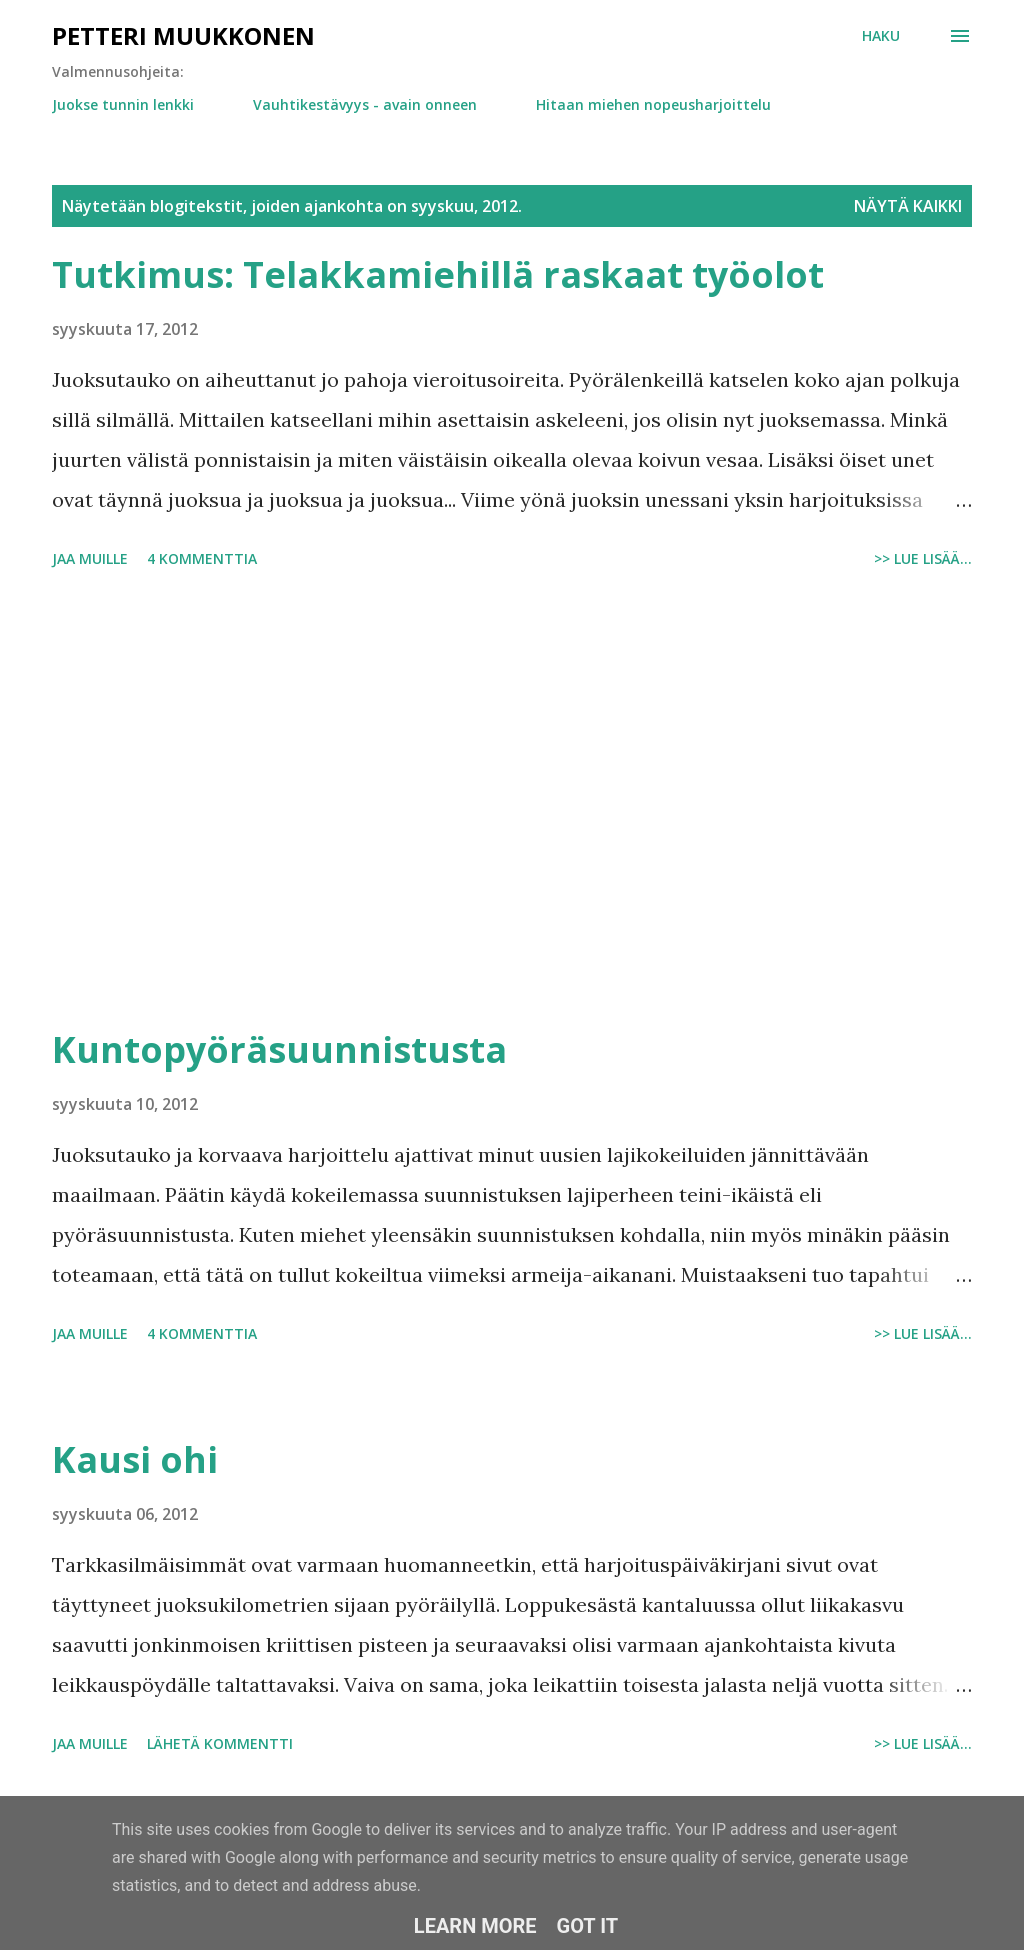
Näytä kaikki (908, 206)
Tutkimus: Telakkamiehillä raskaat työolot (438, 274)
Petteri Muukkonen (183, 35)
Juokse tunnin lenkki (123, 104)
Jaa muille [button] (90, 558)
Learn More (475, 1926)
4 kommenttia (202, 558)
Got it (588, 1926)
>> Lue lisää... (923, 558)
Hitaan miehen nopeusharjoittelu (653, 104)
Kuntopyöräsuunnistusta (279, 1049)
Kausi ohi (135, 1459)
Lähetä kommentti (220, 1743)
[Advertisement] (512, 801)
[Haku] (881, 36)
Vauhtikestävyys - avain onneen (365, 104)
